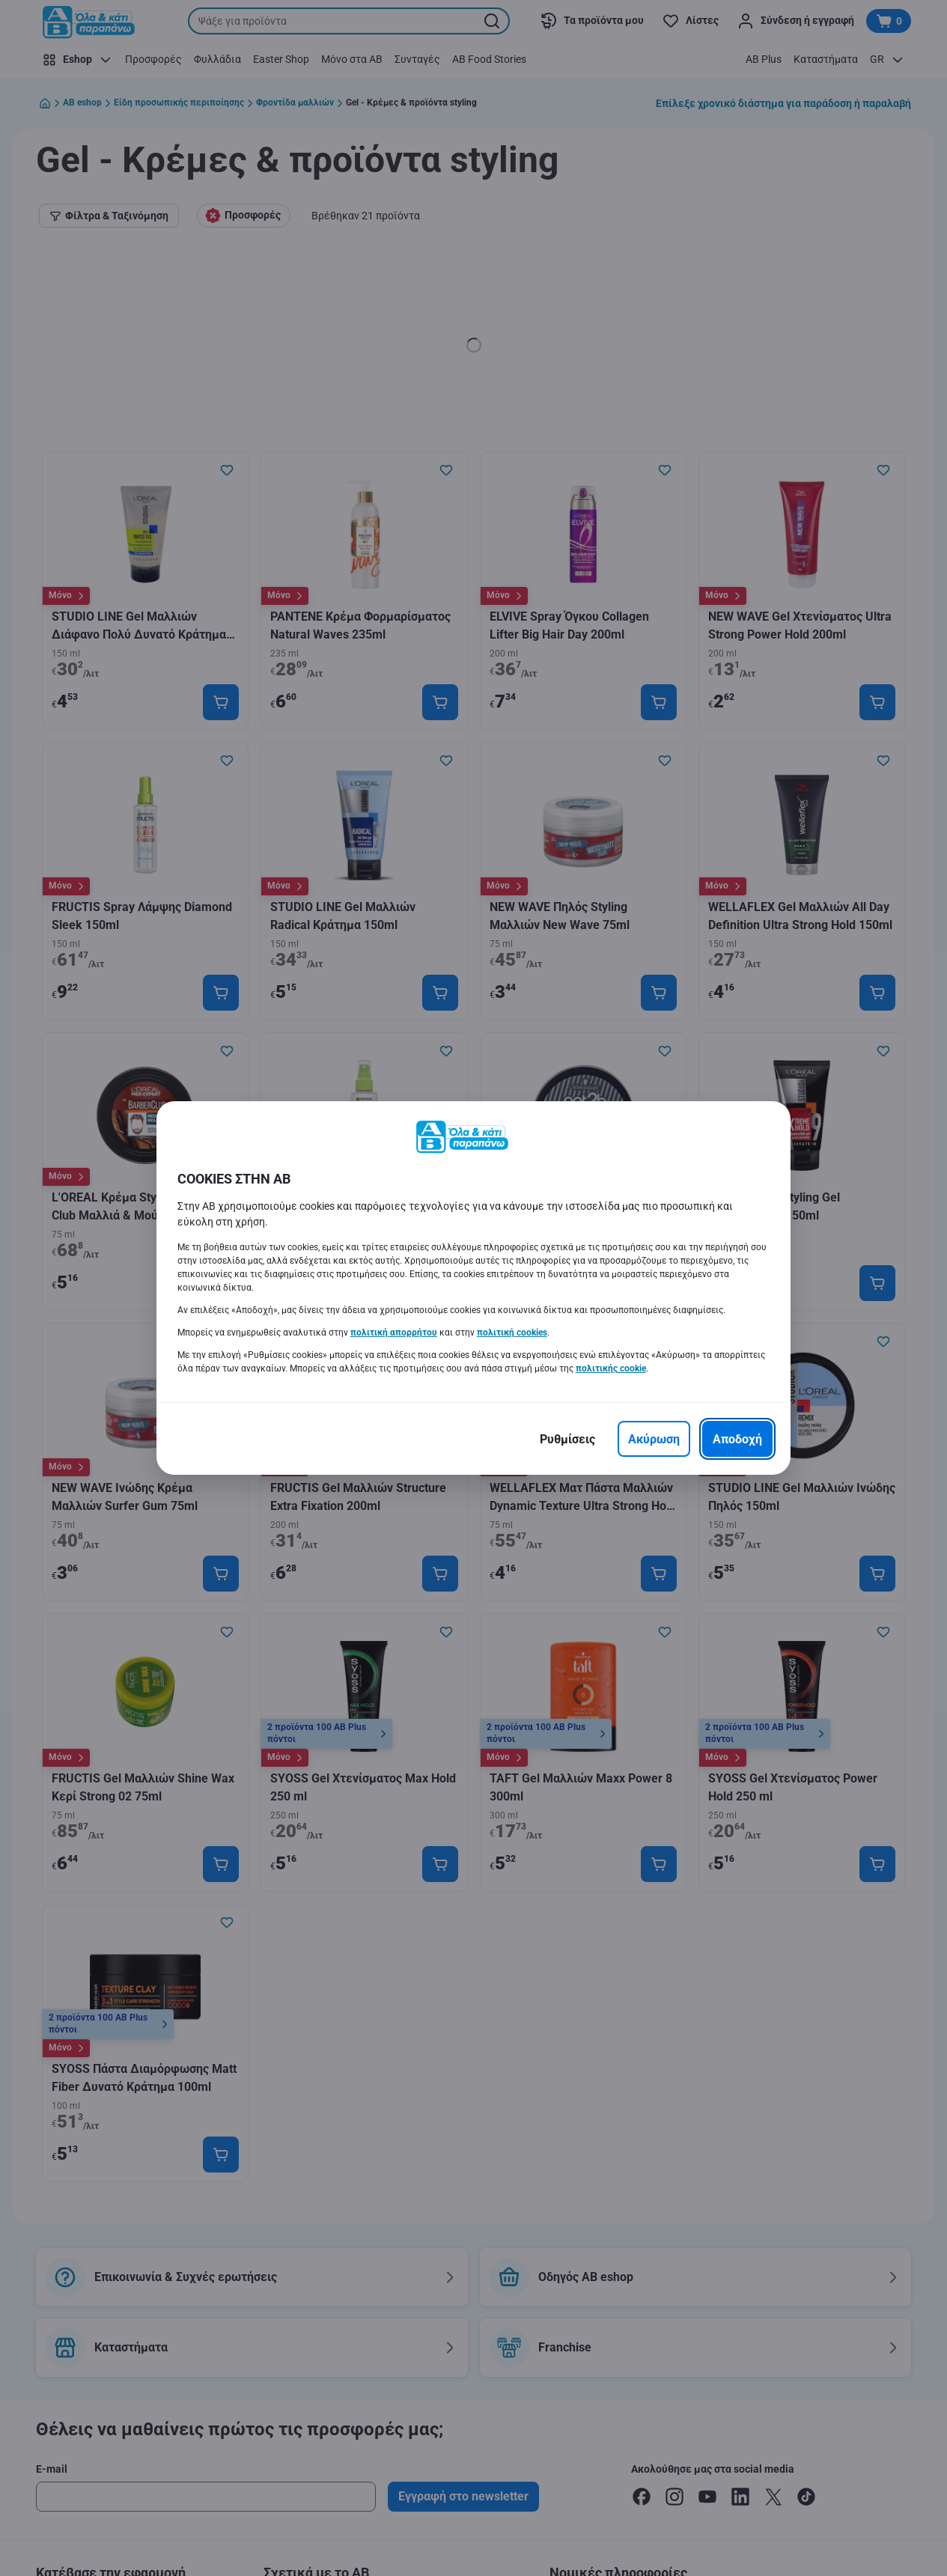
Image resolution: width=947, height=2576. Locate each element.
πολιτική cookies (512, 1332)
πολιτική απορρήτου (393, 1332)
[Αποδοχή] (737, 1439)
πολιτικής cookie (611, 1368)
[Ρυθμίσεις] (567, 1439)
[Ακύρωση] (654, 1439)
